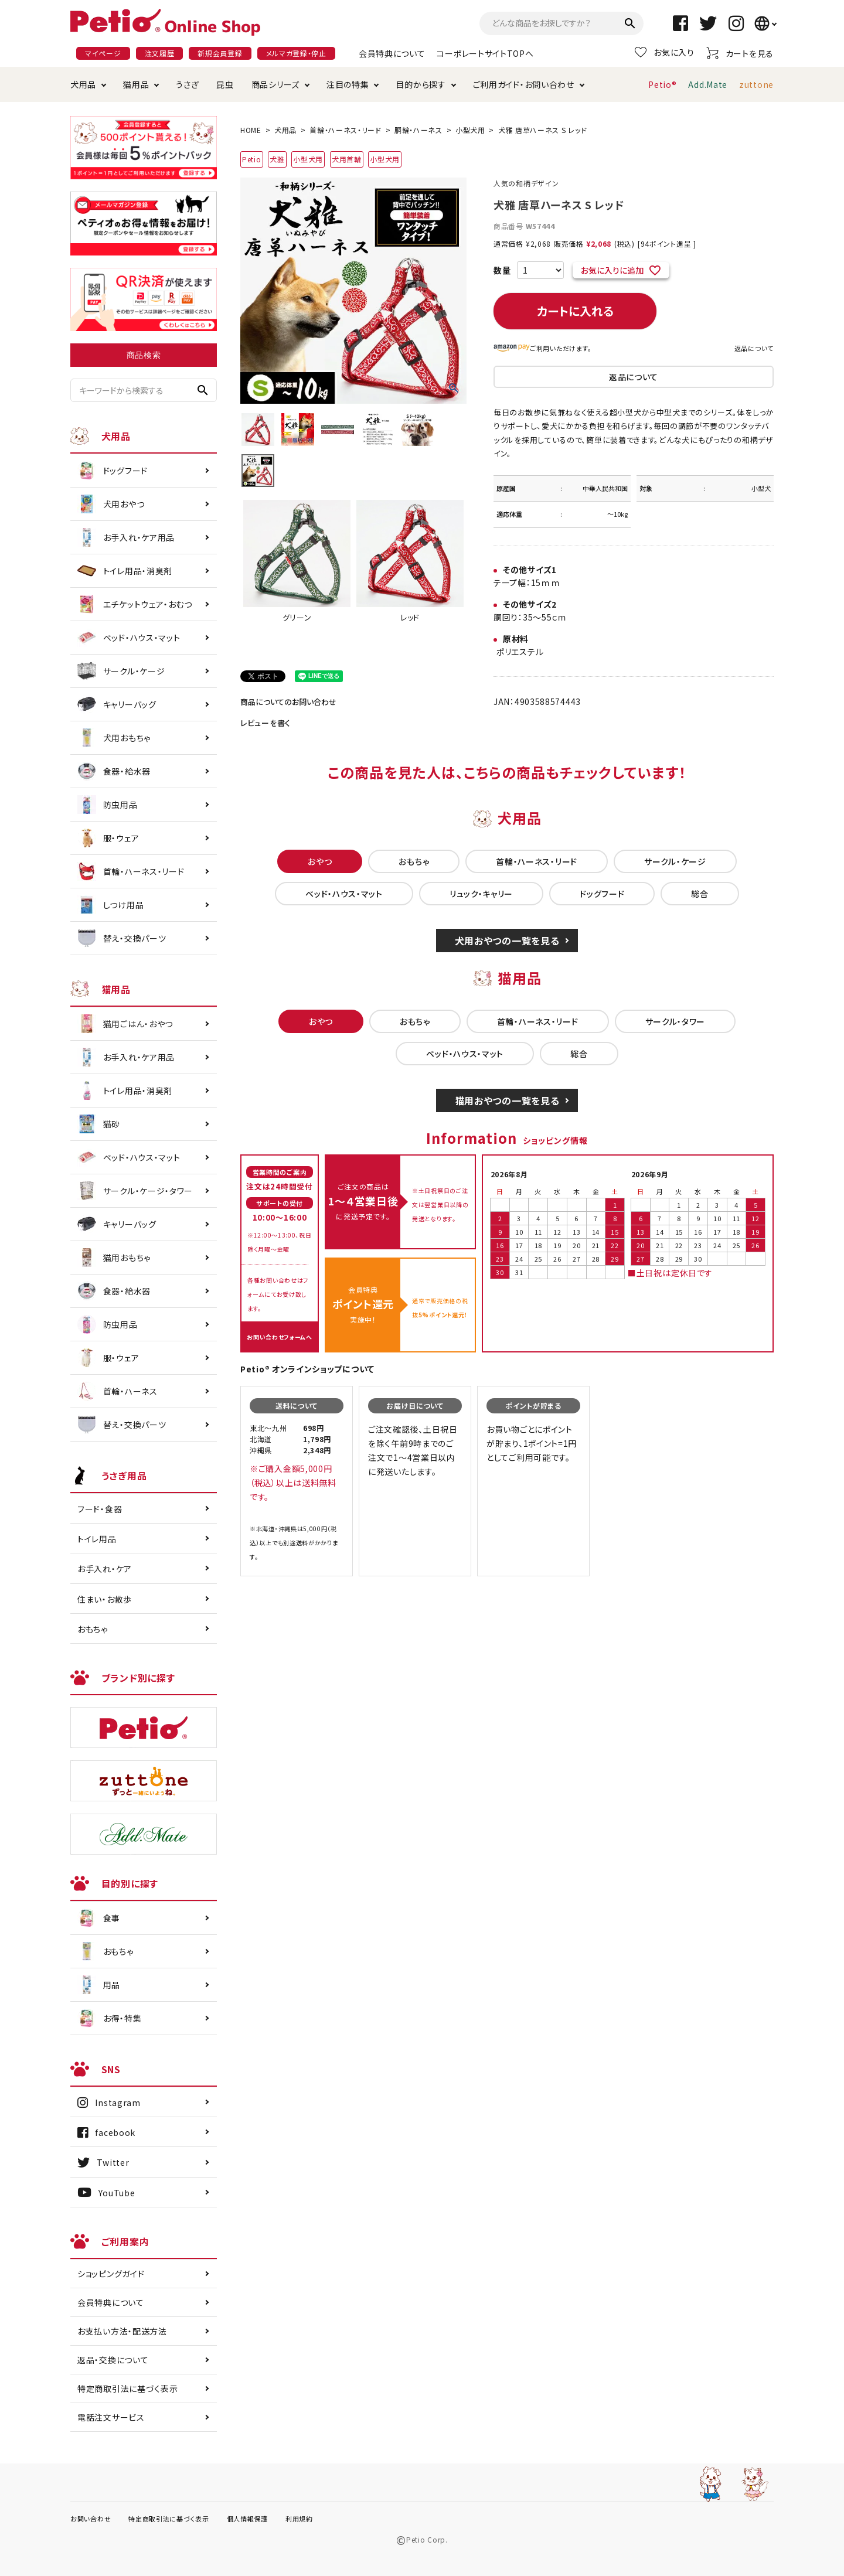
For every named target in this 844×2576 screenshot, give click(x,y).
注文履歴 (160, 53)
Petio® (662, 84)
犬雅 (277, 159)
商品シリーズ (275, 84)
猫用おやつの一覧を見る (507, 1100)
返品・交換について (112, 2360)
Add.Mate (707, 84)
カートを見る (740, 53)
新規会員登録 (220, 53)
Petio (251, 159)
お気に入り (665, 52)
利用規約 (299, 2518)
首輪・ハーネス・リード (345, 130)
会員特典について (392, 53)
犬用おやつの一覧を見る (507, 940)
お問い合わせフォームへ (279, 1337)
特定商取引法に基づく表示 (127, 2388)
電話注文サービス (111, 2417)
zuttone (756, 84)
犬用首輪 (347, 159)
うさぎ (187, 84)
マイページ (103, 53)
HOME (250, 130)
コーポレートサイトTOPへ (485, 53)
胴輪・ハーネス (418, 130)
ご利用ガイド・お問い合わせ (523, 84)
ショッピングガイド (110, 2273)
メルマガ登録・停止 (296, 53)
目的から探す (420, 84)
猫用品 (136, 84)
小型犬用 (470, 130)
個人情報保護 (247, 2518)
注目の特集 (347, 84)
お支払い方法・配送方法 (122, 2331)
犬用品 (83, 84)
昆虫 (224, 84)
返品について (754, 348)
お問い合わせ (90, 2518)
